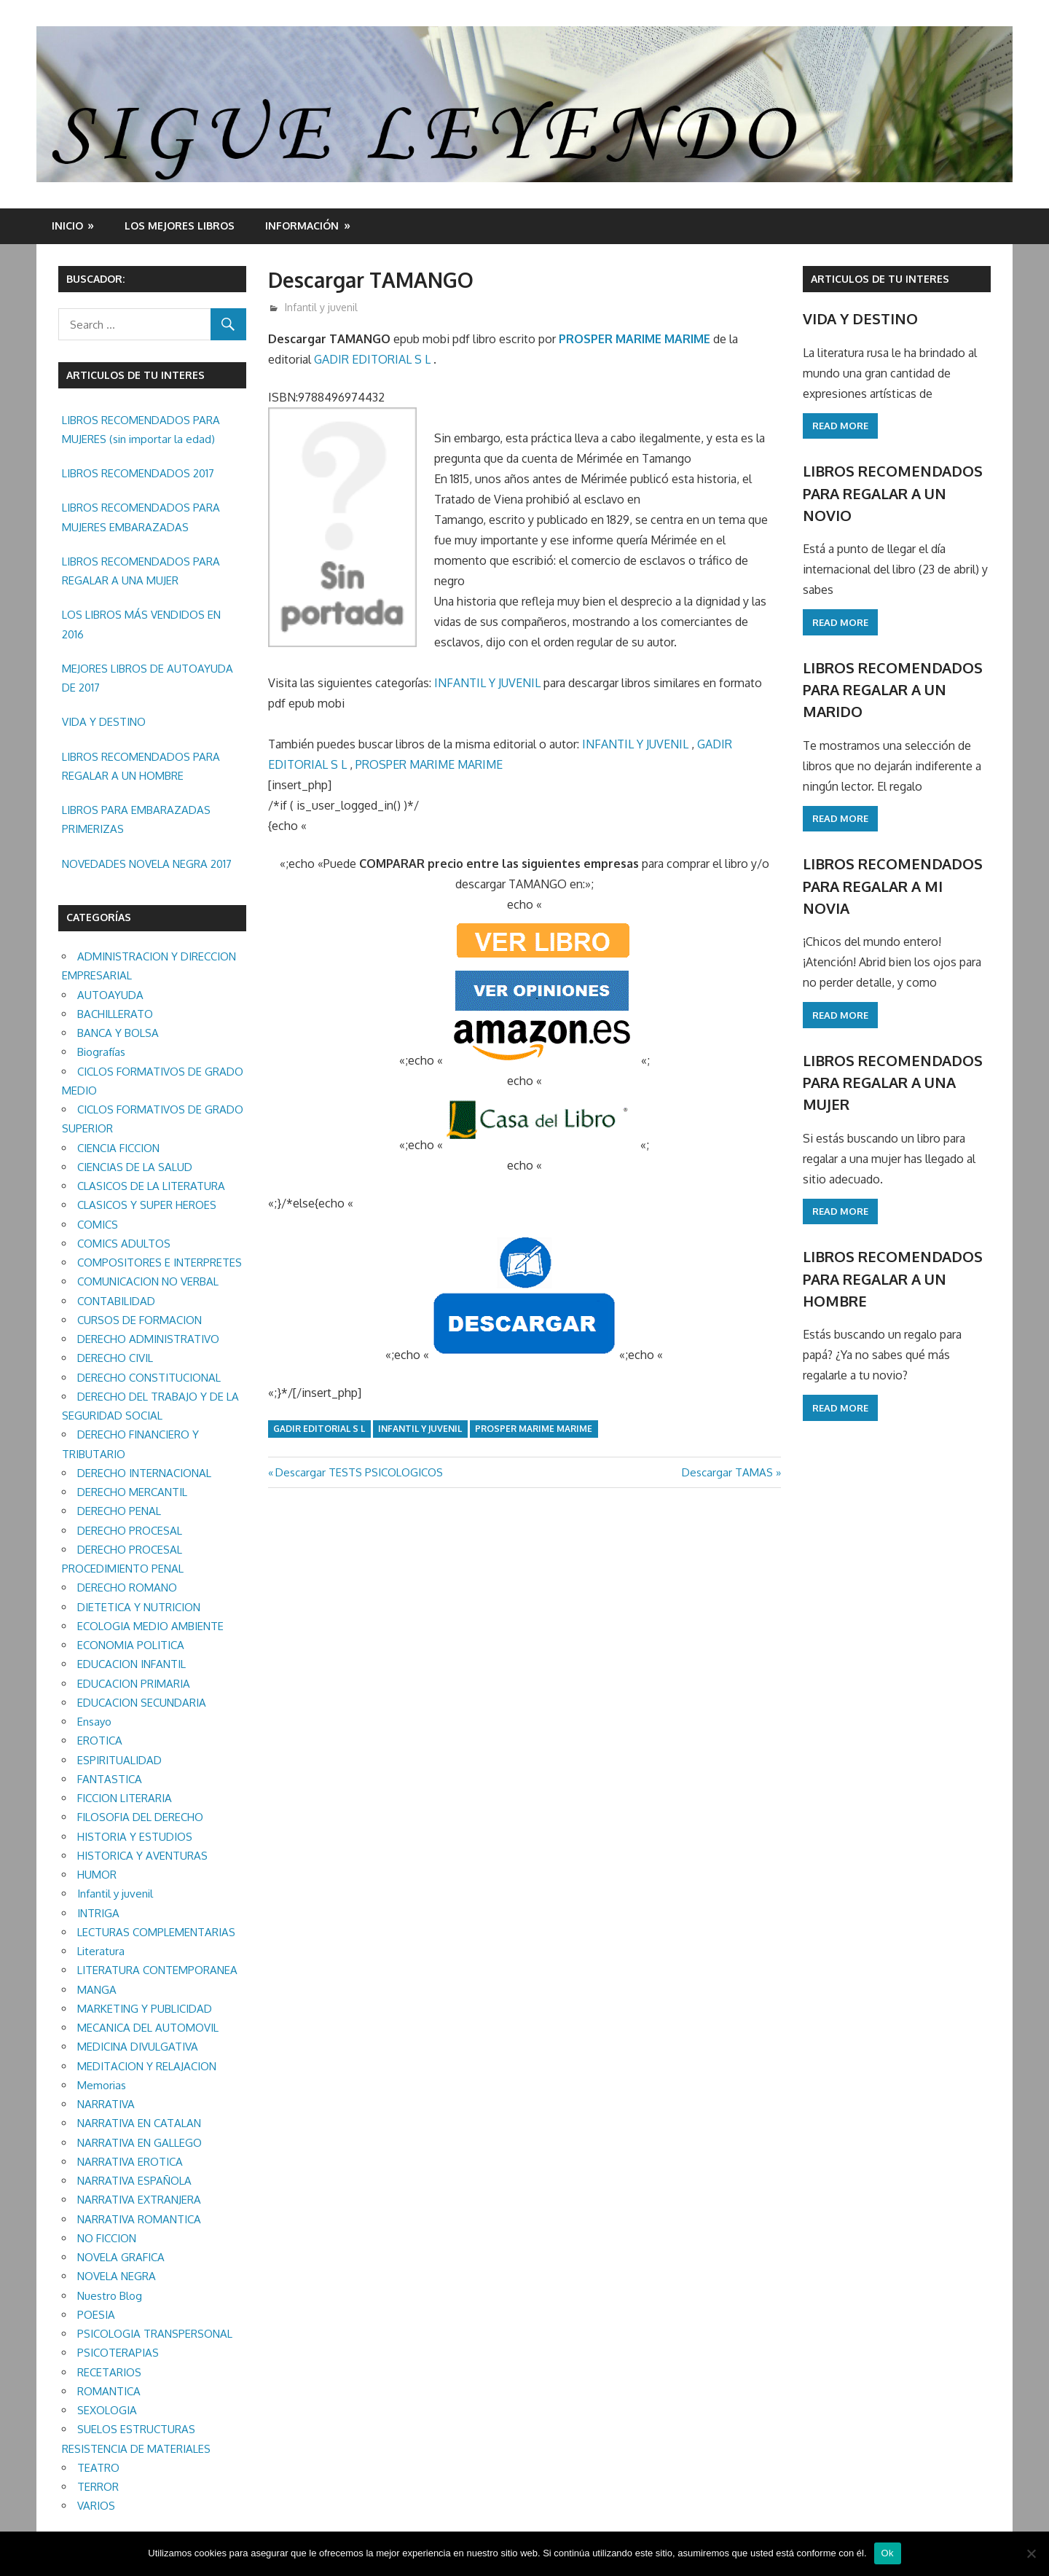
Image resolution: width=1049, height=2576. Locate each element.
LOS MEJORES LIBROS (180, 225)
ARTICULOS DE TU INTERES (880, 279)
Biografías (101, 1052)
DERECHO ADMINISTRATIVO (148, 1339)
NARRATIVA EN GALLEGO (139, 2143)
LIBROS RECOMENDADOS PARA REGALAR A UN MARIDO (893, 689)
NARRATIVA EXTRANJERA (139, 2200)
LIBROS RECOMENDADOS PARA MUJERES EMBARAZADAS (141, 517)
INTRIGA (98, 1913)
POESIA (96, 2315)
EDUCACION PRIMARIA (133, 1684)
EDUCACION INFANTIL (131, 1664)
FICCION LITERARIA (124, 1798)
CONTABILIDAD (116, 1301)
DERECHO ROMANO (127, 1587)
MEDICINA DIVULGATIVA (137, 2047)
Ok (887, 2553)
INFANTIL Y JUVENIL (487, 683)
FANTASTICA (109, 1779)
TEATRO (98, 2468)
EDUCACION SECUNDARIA (141, 1703)
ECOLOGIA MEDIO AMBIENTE (150, 1626)
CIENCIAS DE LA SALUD (134, 1167)
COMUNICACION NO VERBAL (148, 1281)
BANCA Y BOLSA (118, 1033)
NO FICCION (106, 2238)
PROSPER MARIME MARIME (634, 339)
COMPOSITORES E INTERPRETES (159, 1262)
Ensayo (94, 1722)
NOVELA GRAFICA (121, 2257)
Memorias (101, 2085)
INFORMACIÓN (302, 225)
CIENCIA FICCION (118, 1148)
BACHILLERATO (115, 1014)
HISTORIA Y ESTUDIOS (134, 1837)
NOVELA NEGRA (116, 2276)
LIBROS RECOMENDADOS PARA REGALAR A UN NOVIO (893, 493)
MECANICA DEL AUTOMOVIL (148, 2028)
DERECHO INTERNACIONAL (144, 1473)
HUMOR (97, 1875)
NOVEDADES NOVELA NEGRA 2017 (147, 864)
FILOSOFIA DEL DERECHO (140, 1817)
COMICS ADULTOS (123, 1243)
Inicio (67, 225)
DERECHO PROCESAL (129, 1531)
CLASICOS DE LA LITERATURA (151, 1186)
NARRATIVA (106, 2104)
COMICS (97, 1225)
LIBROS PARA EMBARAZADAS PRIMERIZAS (136, 819)
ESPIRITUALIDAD (119, 1760)
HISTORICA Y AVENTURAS (142, 1856)
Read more (840, 425)
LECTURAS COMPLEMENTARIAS (156, 1932)
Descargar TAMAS (727, 1472)
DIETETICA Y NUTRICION (138, 1607)
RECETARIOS (109, 2372)
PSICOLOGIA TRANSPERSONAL (154, 2334)
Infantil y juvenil (321, 307)
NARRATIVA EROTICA (130, 2162)
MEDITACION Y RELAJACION (146, 2066)
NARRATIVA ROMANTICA (139, 2219)
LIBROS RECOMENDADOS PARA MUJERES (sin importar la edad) (141, 429)
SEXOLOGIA (107, 2410)
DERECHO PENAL (119, 1511)
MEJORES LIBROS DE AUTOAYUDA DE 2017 (147, 678)
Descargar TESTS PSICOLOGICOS (359, 1472)
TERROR (98, 2487)
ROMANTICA (109, 2391)
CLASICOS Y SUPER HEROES (146, 1205)
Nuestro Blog (109, 2296)
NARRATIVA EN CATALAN (139, 2123)
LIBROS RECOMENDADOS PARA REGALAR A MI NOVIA (893, 885)
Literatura (101, 1951)
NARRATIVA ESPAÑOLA (134, 2181)
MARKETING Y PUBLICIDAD (144, 2009)
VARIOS (96, 2506)
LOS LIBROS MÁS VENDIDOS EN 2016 (141, 624)
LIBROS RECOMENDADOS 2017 (138, 473)
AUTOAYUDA (110, 995)
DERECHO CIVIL (115, 1358)
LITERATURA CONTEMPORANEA (157, 1970)
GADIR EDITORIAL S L (373, 359)
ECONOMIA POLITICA (130, 1645)
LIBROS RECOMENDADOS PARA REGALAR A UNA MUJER (141, 571)
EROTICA (99, 1740)
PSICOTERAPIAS (118, 2353)
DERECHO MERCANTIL (132, 1492)
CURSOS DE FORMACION (139, 1320)
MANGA (97, 1990)
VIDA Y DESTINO (104, 722)
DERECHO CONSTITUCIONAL (149, 1378)
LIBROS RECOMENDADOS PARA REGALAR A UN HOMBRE (141, 766)
